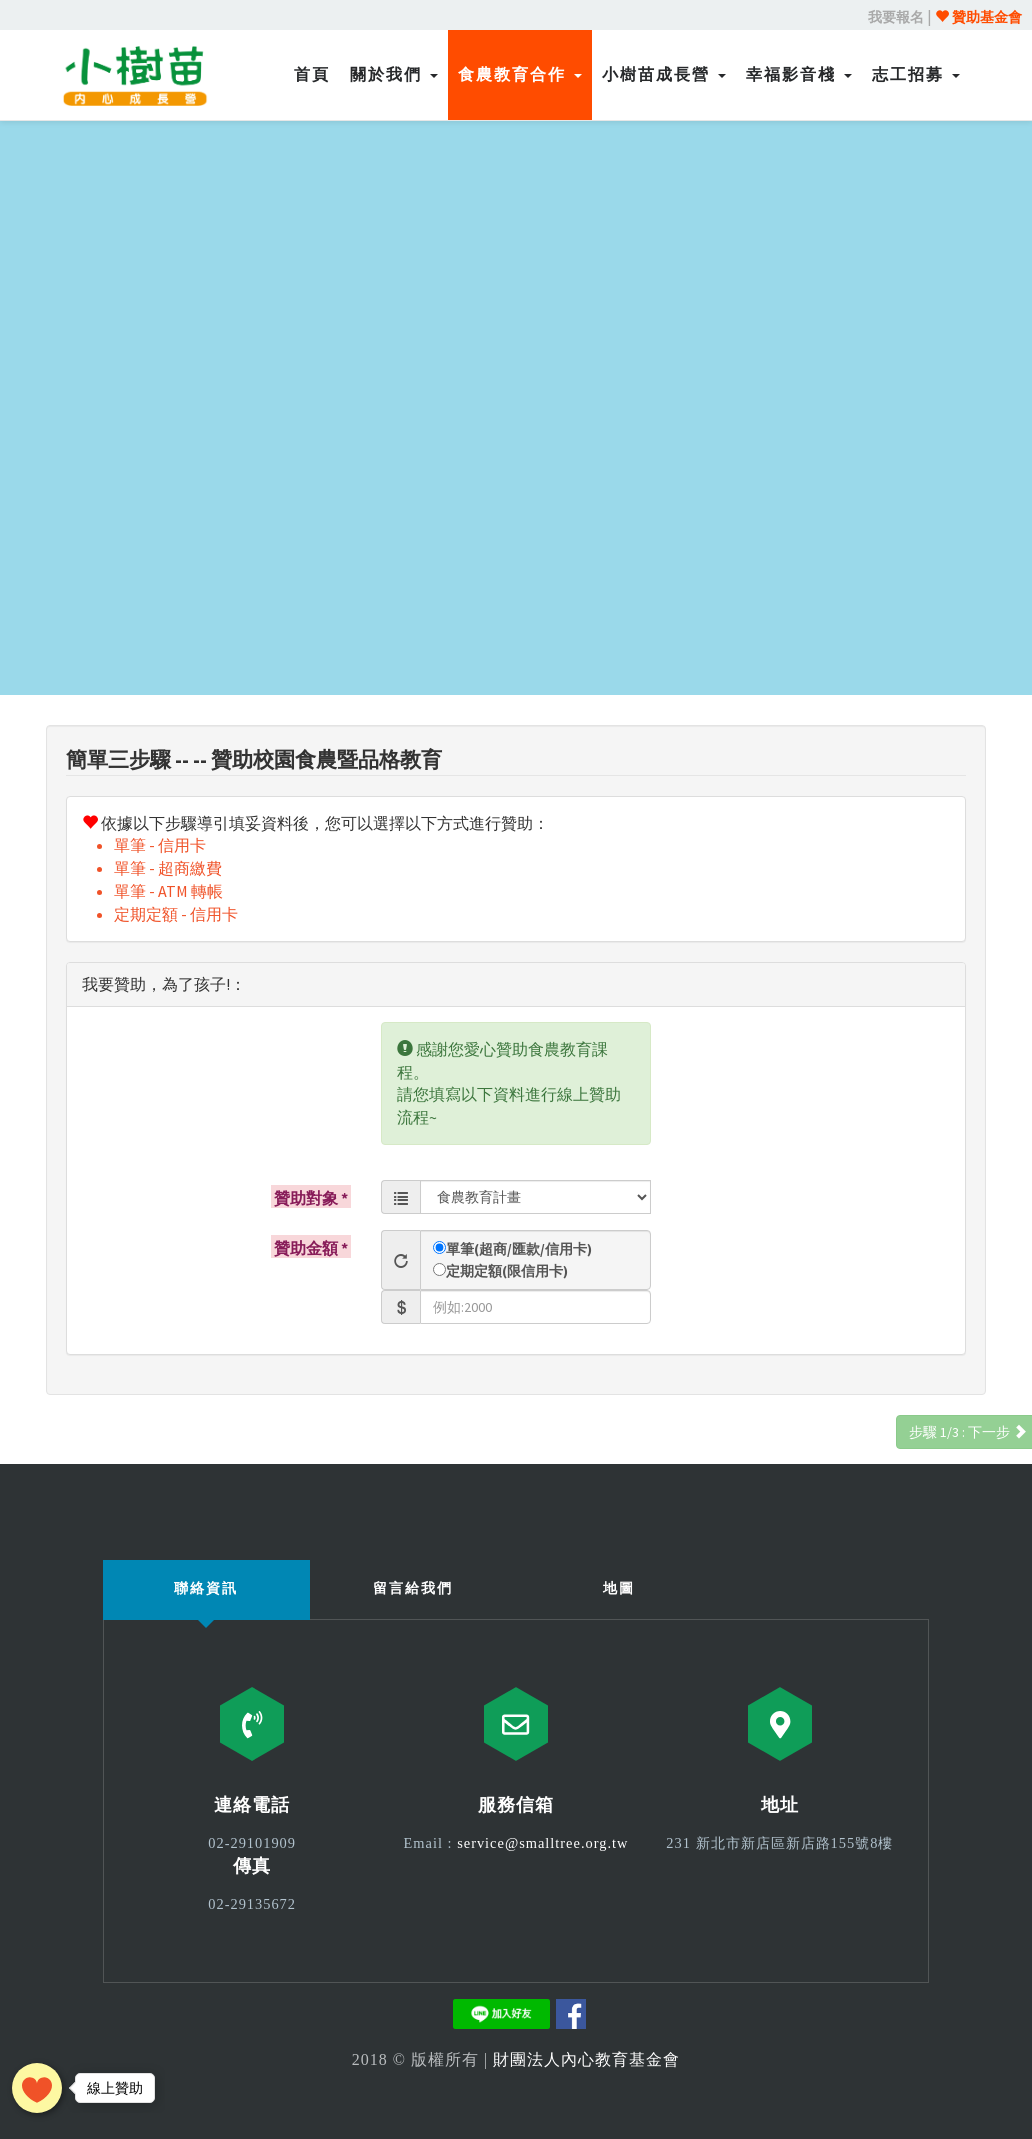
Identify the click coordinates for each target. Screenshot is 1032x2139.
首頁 (312, 74)
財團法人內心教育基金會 (586, 2059)
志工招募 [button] (916, 74)
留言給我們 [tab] (413, 1588)
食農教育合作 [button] (520, 74)
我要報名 (896, 17)
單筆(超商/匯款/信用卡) (519, 1249)
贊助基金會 (978, 17)
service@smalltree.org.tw (542, 1843)
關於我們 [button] (394, 74)
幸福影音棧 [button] (799, 74)
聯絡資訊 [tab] (206, 1588)
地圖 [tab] (619, 1588)
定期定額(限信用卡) (507, 1271)
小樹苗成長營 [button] (664, 74)
